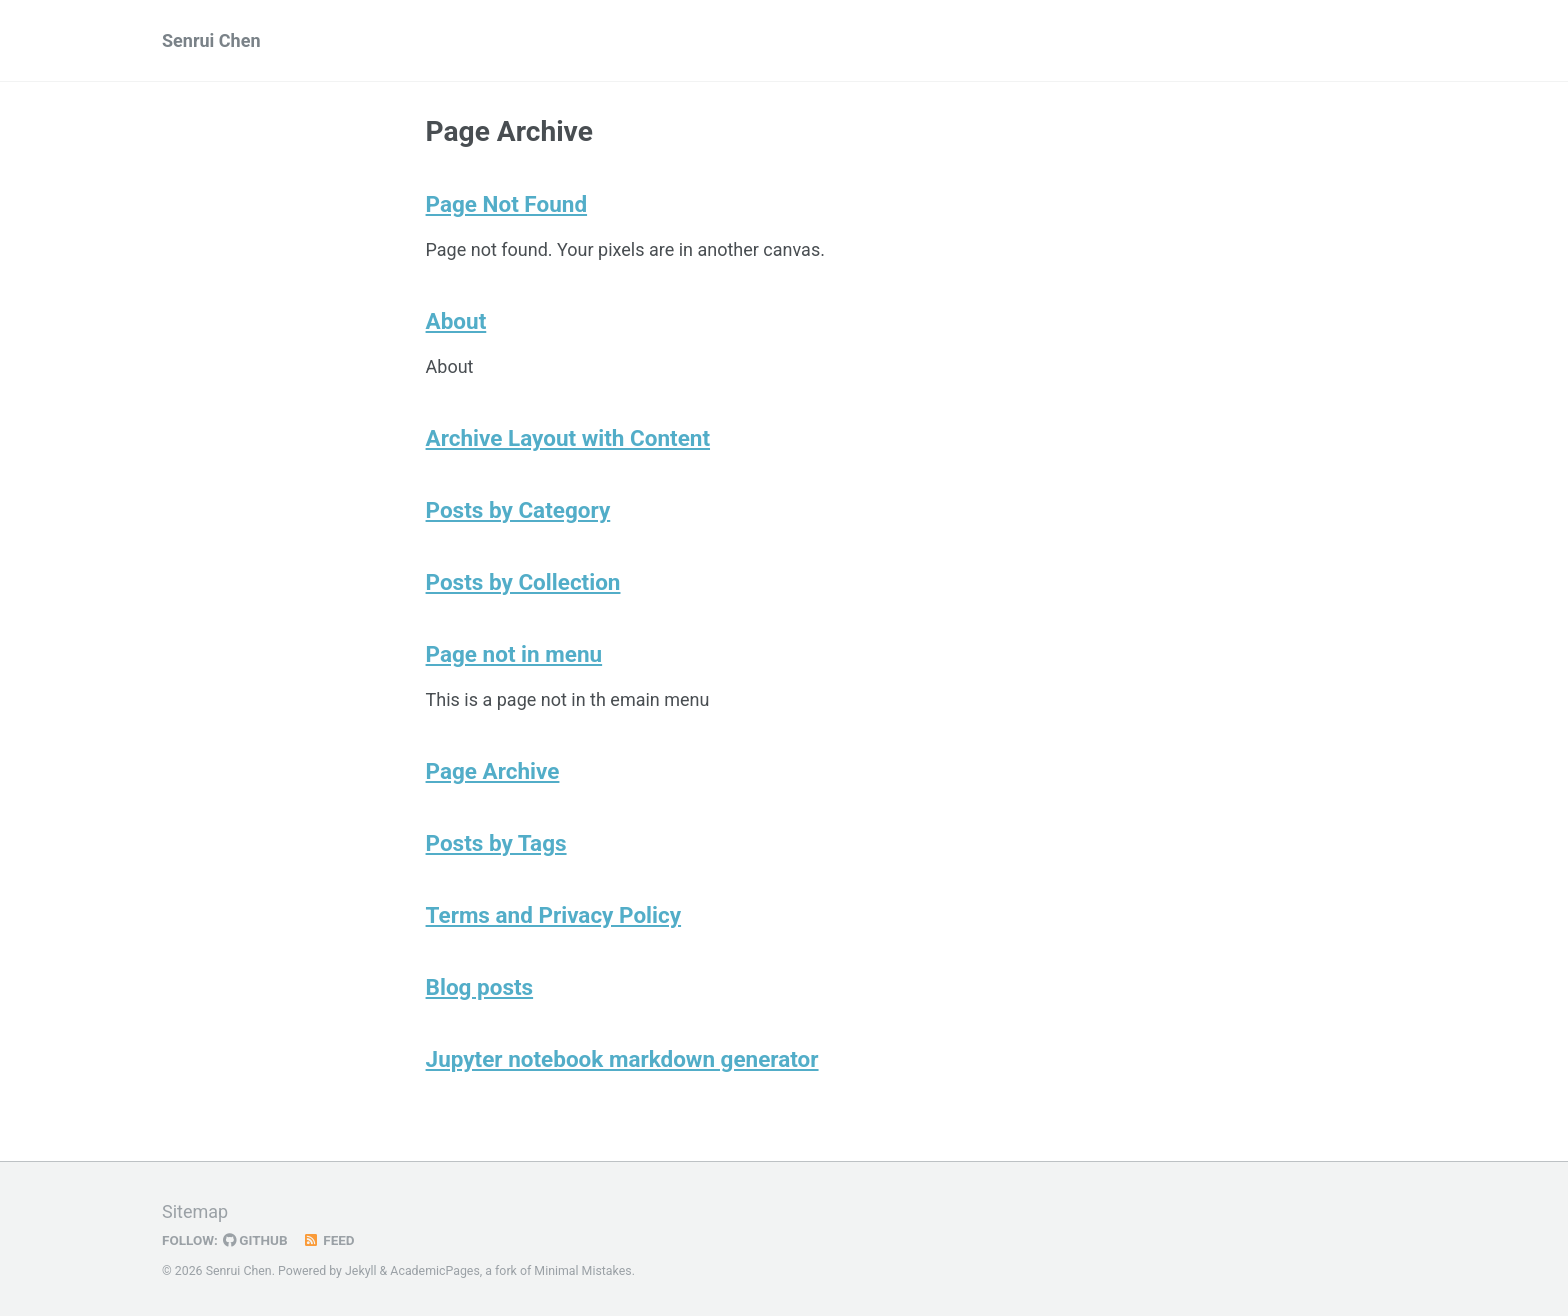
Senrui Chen (211, 40)
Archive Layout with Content (568, 438)
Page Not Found (507, 204)
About (456, 321)
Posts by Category (518, 510)
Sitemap (195, 1211)
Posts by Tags (496, 843)
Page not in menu (514, 654)
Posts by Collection (523, 582)
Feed (329, 1240)
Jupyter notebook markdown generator (622, 1059)
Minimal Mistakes (582, 1271)
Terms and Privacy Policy (554, 915)
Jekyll (361, 1271)
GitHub (255, 1240)
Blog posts (480, 987)
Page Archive (493, 771)
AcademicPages (434, 1271)
